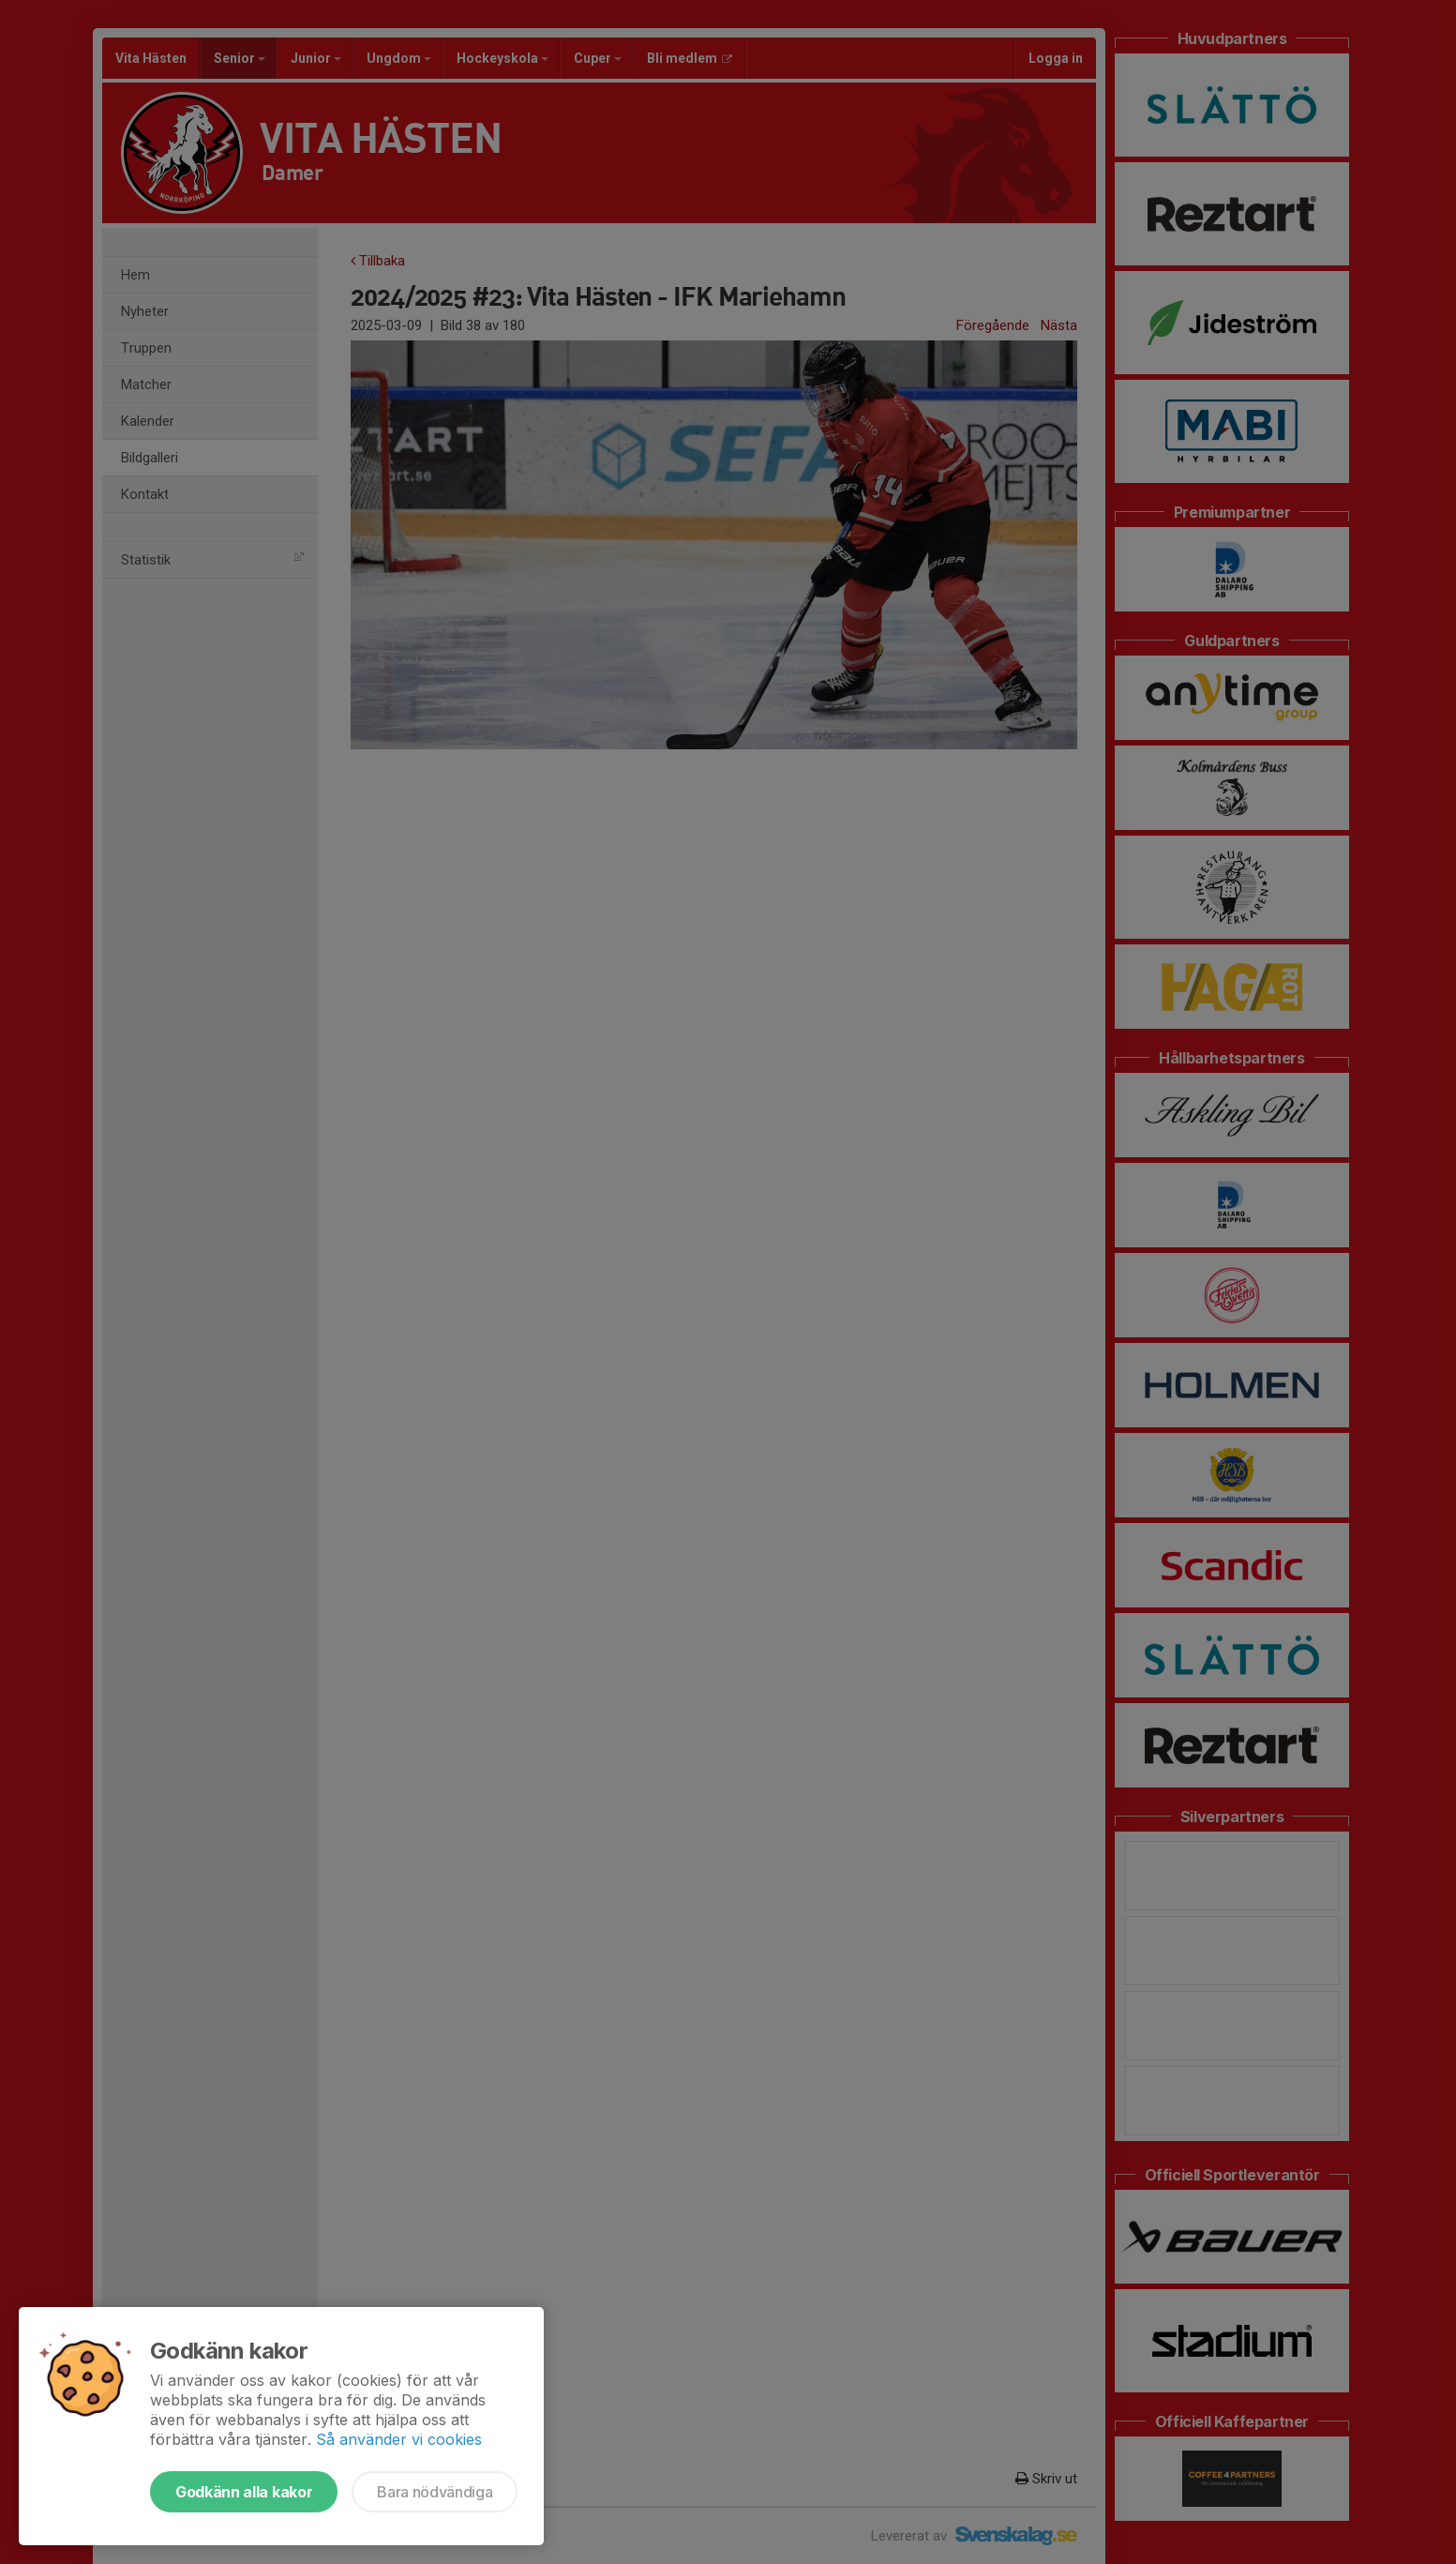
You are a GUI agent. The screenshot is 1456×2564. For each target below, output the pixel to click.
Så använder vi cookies (399, 2439)
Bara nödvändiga (434, 2491)
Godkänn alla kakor (243, 2491)
